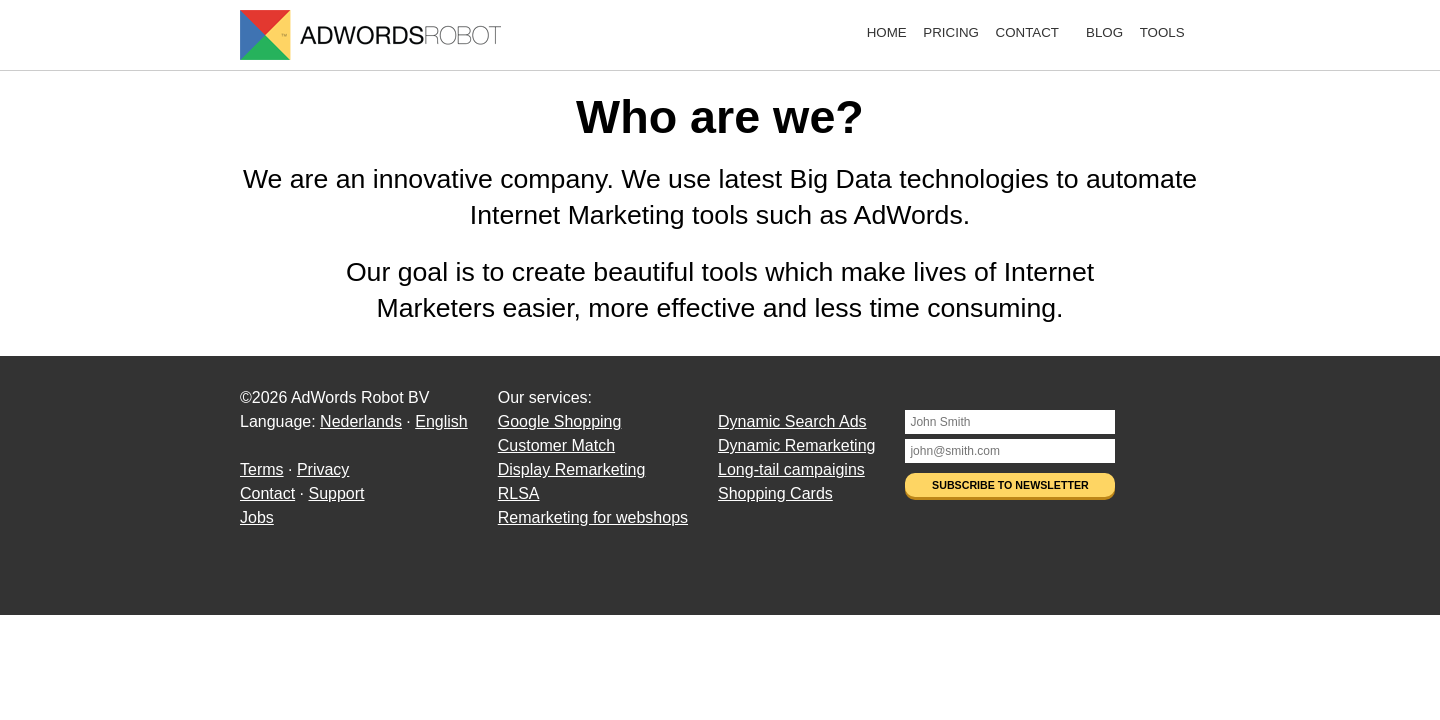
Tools (1162, 32)
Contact (1027, 32)
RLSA (519, 493)
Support (336, 493)
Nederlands (361, 421)
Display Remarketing (572, 469)
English (441, 421)
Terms (262, 469)
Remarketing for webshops (593, 517)
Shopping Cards (775, 493)
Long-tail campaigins (791, 469)
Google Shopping (560, 421)
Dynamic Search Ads (792, 421)
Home (887, 32)
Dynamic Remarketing (796, 445)
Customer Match (556, 445)
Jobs (257, 517)
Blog (1104, 32)
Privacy (323, 469)
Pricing (951, 32)
